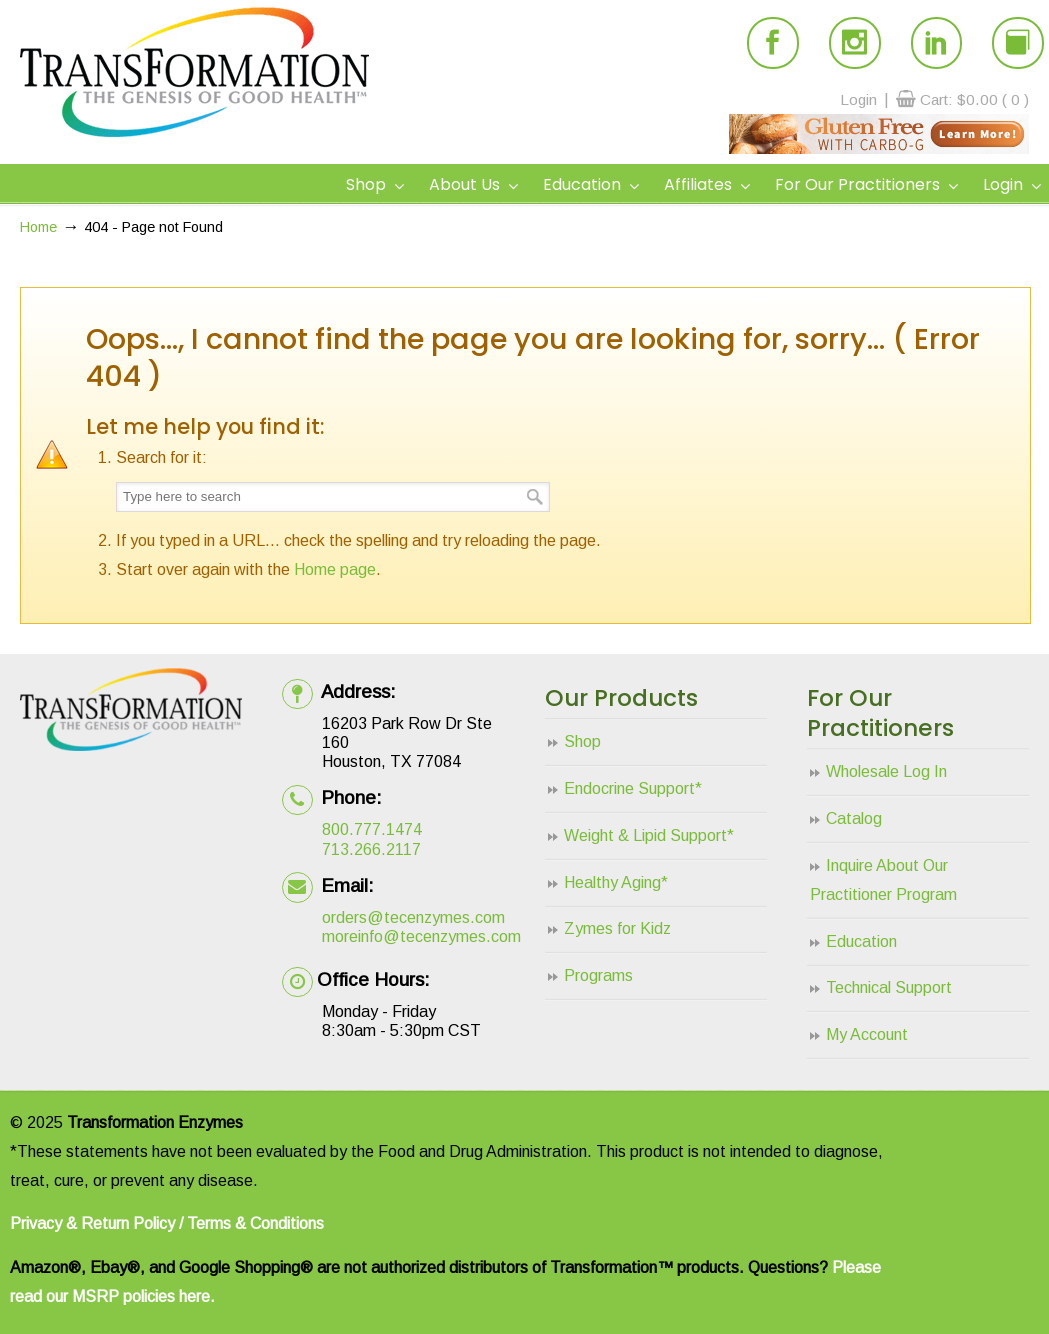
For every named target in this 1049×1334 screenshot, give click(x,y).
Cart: (974, 99)
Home (38, 227)
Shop (582, 741)
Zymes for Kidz (617, 928)
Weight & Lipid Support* (649, 835)
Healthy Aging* (616, 882)
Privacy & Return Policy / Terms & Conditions (167, 1223)
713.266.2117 (371, 849)
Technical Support (889, 987)
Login (858, 99)
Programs (598, 975)
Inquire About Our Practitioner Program (883, 880)
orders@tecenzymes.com (413, 917)
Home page (335, 569)
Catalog (854, 818)
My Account (867, 1034)
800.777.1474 (372, 829)
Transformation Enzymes (194, 72)
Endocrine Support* (633, 788)
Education (861, 941)
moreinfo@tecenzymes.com (421, 936)
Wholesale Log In (886, 771)
